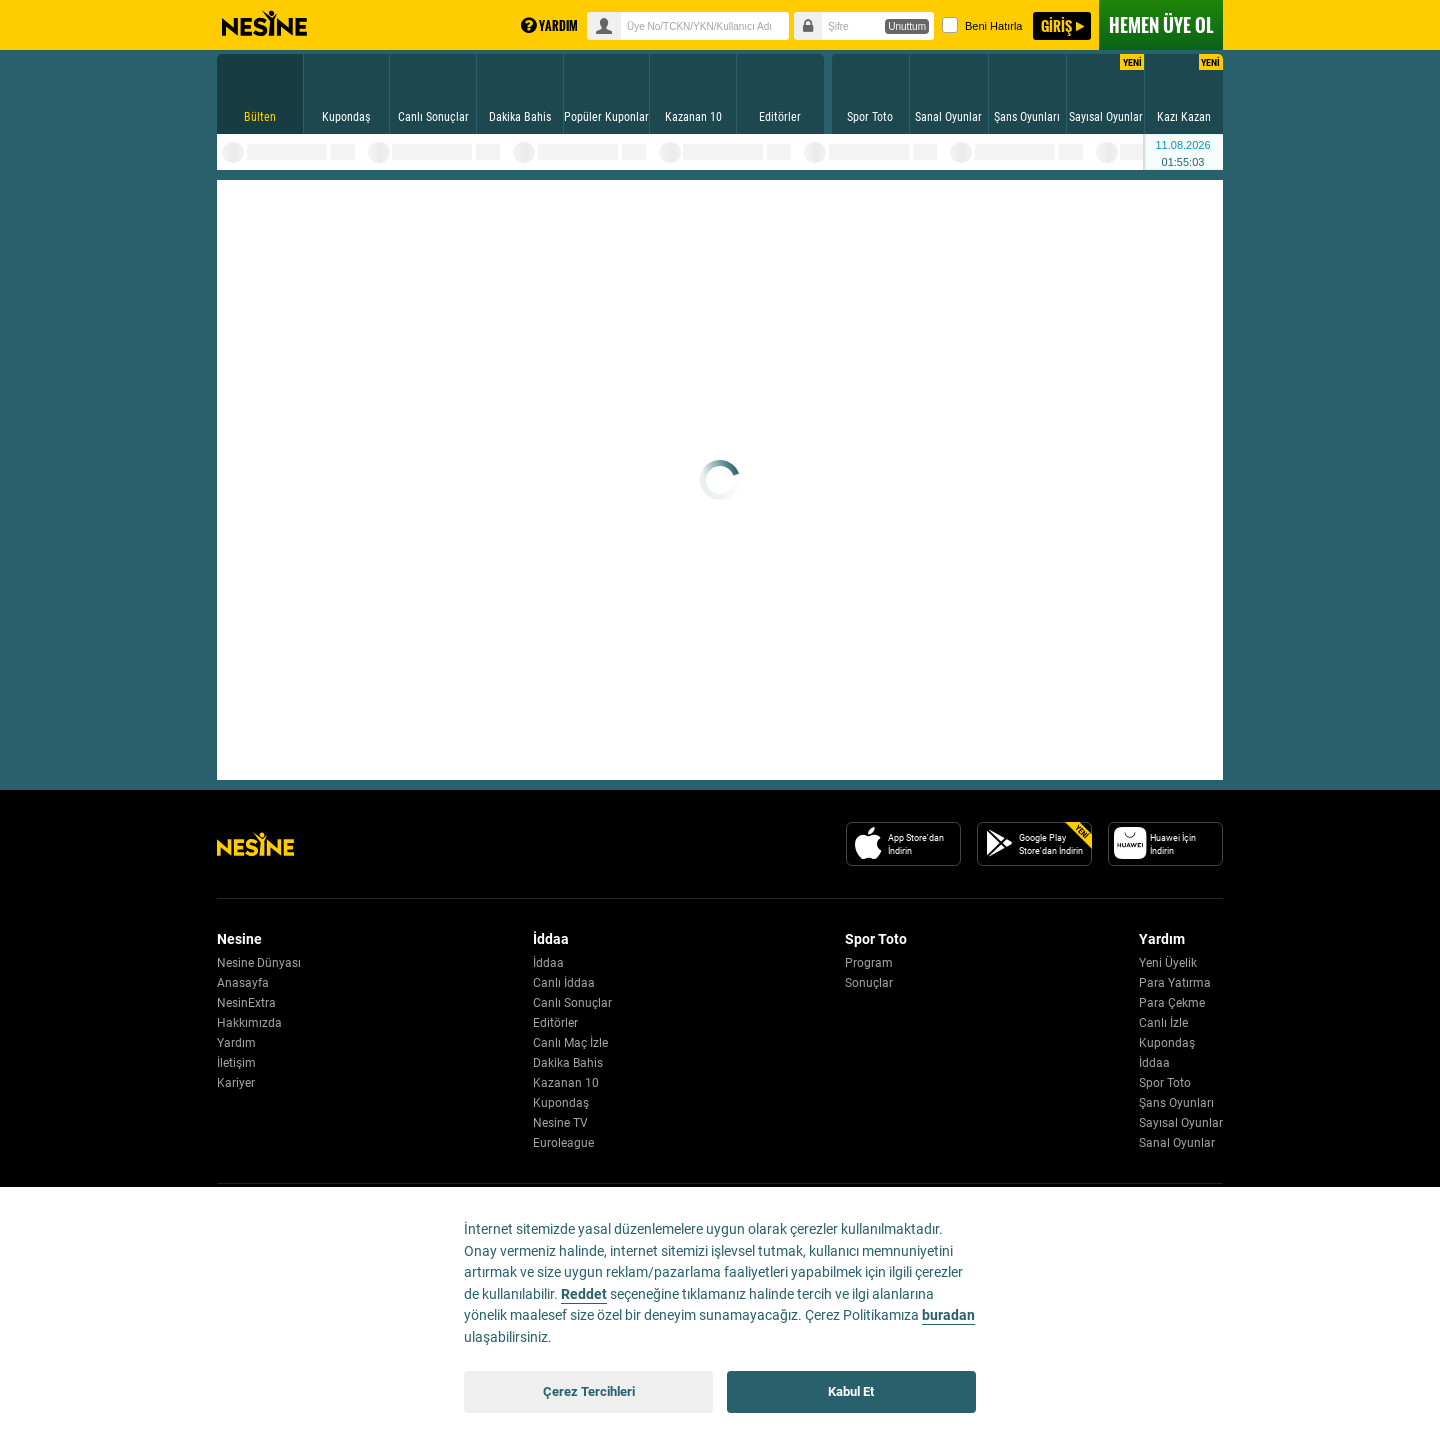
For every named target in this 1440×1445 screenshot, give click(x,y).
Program (869, 963)
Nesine (264, 24)
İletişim (236, 1063)
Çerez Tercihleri (589, 1391)
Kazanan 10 (566, 1083)
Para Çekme (1172, 1003)
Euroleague (563, 1143)
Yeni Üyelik (1168, 963)
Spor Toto (1165, 1083)
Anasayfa (243, 983)
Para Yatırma (1175, 983)
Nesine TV (560, 1123)
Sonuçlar (869, 983)
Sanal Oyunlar (1177, 1143)
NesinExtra (246, 1003)
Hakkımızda (249, 1023)
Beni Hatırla (982, 25)
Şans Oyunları (1176, 1103)
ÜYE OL (1161, 25)
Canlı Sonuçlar (572, 1003)
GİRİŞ (1056, 25)
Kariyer (236, 1083)
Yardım (236, 1043)
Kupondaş (561, 1103)
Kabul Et (851, 1391)
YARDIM (549, 25)
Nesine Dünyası (259, 963)
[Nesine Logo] (255, 844)
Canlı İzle (1163, 1023)
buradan (948, 1315)
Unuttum (907, 26)
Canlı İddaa (564, 983)
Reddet (584, 1294)
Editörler (555, 1023)
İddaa (548, 963)
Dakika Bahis (568, 1063)
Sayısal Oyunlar (1181, 1123)
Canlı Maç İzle (570, 1043)
